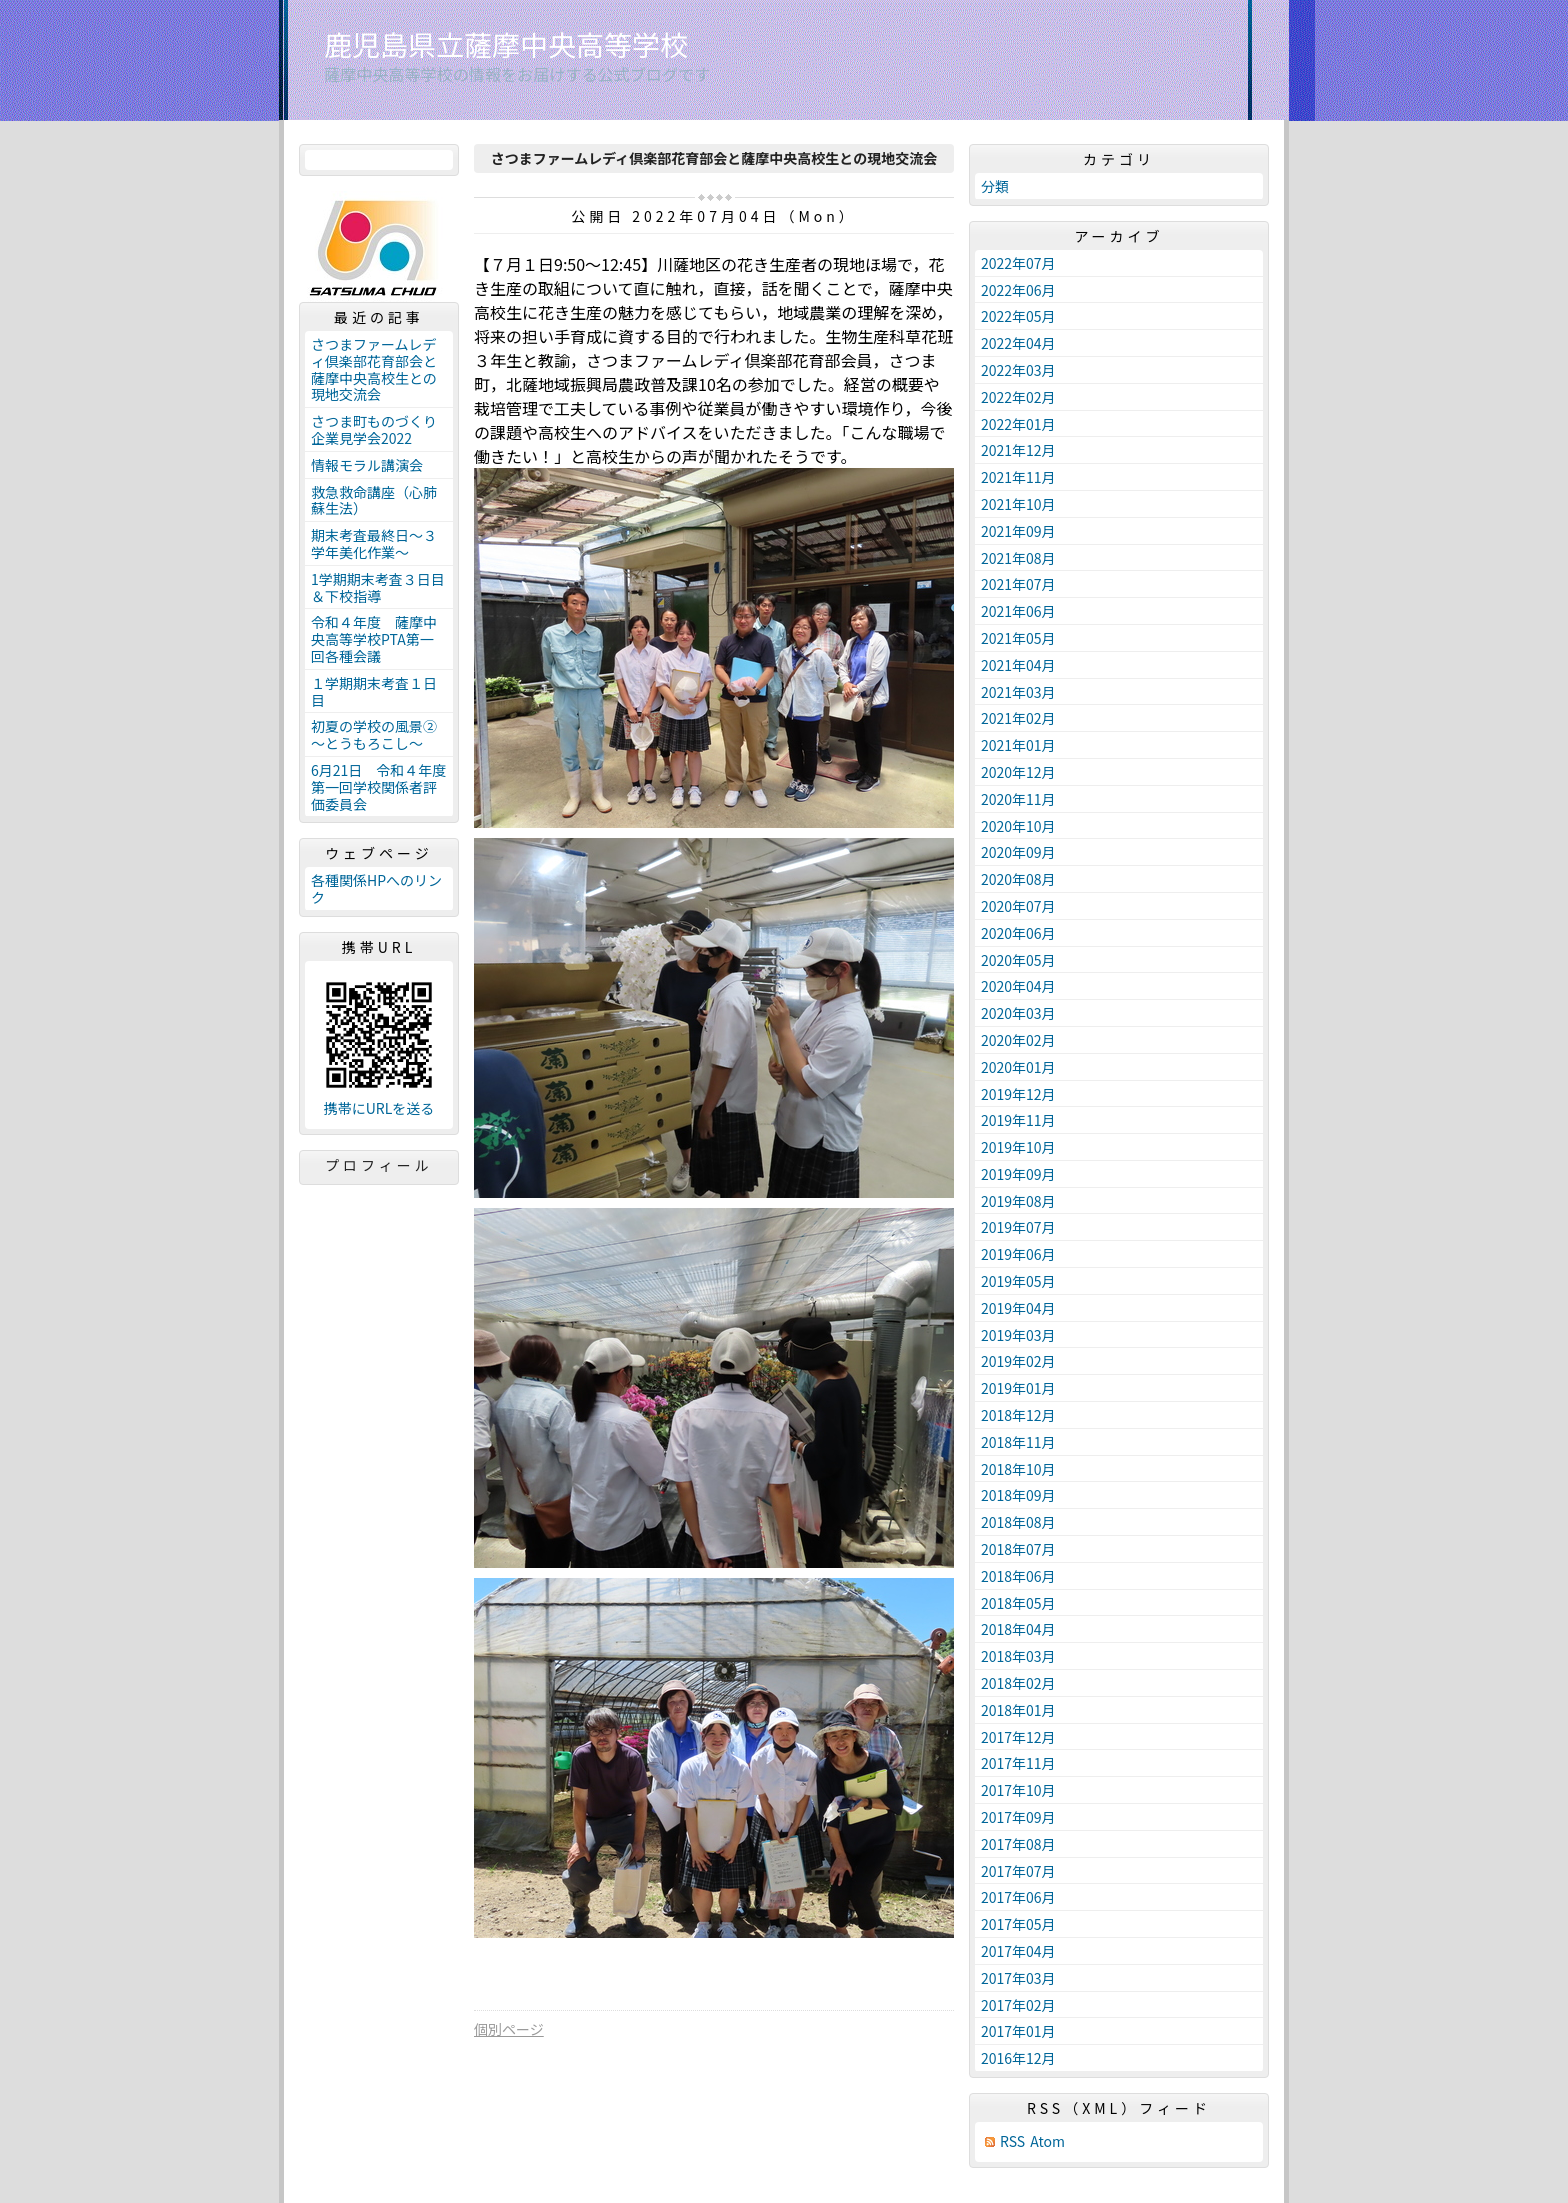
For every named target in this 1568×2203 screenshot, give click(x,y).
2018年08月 (1018, 1522)
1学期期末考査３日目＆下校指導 (378, 587)
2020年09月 (1018, 852)
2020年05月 (1018, 960)
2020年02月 (1018, 1040)
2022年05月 (1018, 316)
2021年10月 (1018, 504)
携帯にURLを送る (379, 1108)
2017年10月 (1018, 1790)
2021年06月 (1018, 611)
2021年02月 (1018, 718)
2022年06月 (1018, 290)
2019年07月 (1018, 1227)
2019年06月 (1018, 1254)
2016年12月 (1018, 2058)
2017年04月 (1018, 1951)
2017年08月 (1018, 1844)
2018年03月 (1018, 1656)
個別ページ (509, 2029)
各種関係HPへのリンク (376, 888)
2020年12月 (1018, 772)
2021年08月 (1018, 558)
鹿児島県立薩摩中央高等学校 (506, 44)
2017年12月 (1018, 1737)
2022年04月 (1018, 343)
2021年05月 (1018, 638)
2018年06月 (1018, 1576)
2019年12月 (1018, 1094)
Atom (1047, 2141)
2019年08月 (1018, 1201)
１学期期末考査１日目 (374, 691)
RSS (1012, 2141)
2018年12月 (1018, 1415)
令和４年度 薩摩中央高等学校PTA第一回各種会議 (374, 639)
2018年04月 (1018, 1629)
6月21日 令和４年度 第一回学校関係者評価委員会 (382, 787)
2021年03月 (1018, 692)
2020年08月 (1018, 879)
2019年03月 (1018, 1335)
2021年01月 (1018, 745)
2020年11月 (1018, 799)
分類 (995, 186)
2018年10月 (1018, 1469)
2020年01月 (1018, 1067)
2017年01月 (1018, 2031)
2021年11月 (1018, 477)
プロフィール (379, 1165)
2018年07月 (1018, 1549)
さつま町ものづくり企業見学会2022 (374, 429)
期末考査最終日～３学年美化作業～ (374, 543)
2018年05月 (1018, 1603)
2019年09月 (1018, 1174)
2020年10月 (1018, 826)
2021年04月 (1018, 665)
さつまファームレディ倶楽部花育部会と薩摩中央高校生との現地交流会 (374, 369)
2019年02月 (1018, 1361)
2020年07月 (1018, 906)
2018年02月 (1018, 1683)
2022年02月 (1018, 397)
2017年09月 (1018, 1817)
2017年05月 (1018, 1924)
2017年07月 (1018, 1871)
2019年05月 (1018, 1281)
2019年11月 (1018, 1120)
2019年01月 (1018, 1388)
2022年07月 (1018, 263)
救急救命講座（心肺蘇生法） (374, 500)
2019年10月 (1018, 1147)
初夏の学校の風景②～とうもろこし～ (374, 734)
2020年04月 (1018, 986)
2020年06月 (1018, 933)
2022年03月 (1018, 370)
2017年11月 (1018, 1763)
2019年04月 (1018, 1308)
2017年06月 (1018, 1897)
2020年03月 (1018, 1013)
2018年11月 (1018, 1442)
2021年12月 (1018, 450)
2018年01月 (1018, 1710)
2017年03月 (1018, 1978)
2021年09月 (1018, 531)
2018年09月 (1018, 1495)
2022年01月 (1018, 424)
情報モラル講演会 (367, 465)
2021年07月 (1018, 584)
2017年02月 (1018, 2005)
